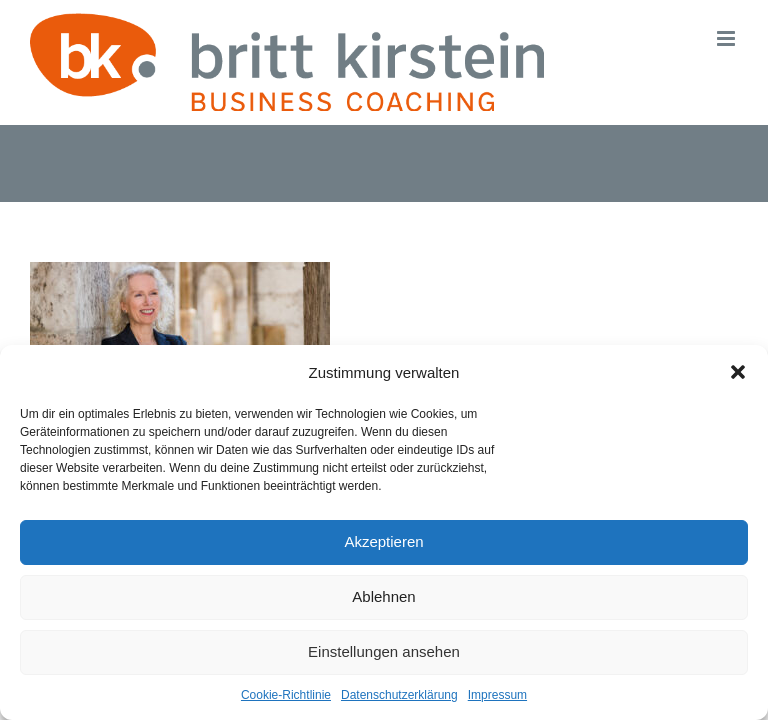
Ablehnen (383, 596)
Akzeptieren (383, 541)
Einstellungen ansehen (384, 651)
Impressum (497, 695)
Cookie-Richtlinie (286, 695)
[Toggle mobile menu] (727, 38)
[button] (738, 372)
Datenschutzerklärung (399, 695)
